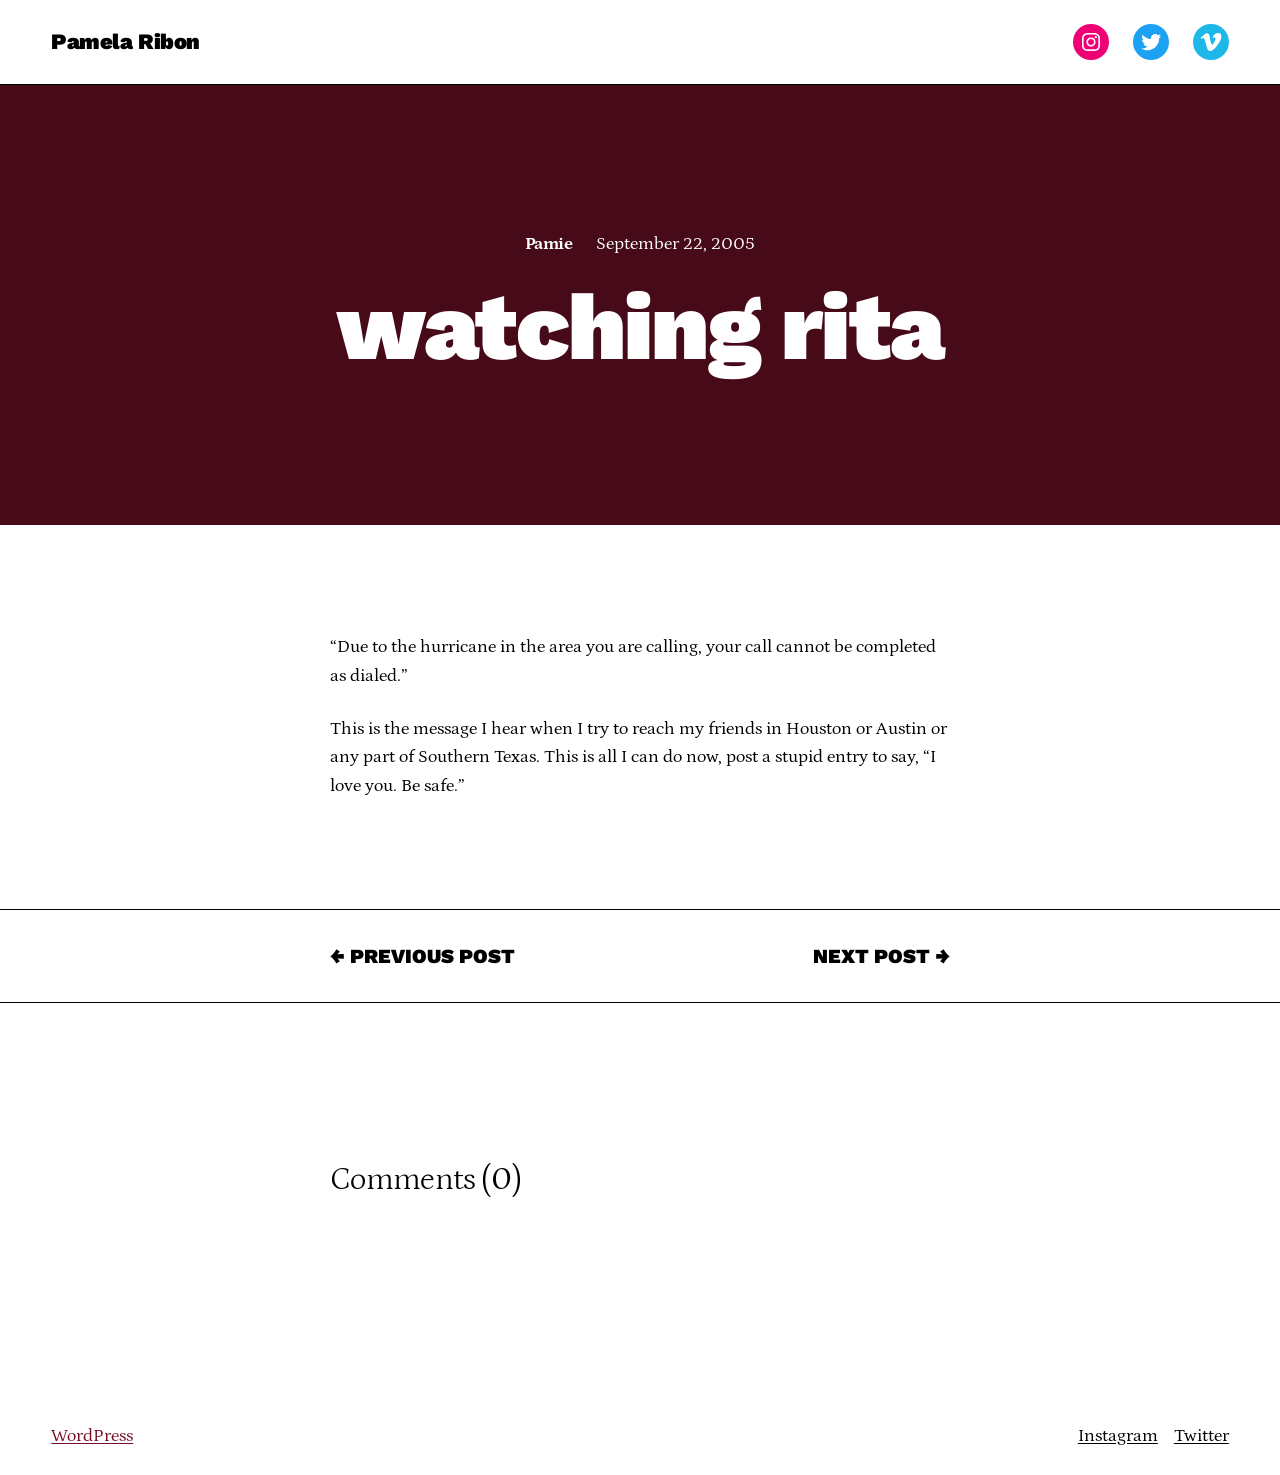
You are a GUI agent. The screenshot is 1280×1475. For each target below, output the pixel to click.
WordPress (92, 1436)
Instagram (1118, 1436)
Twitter (1201, 1436)
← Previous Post (422, 956)
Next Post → (881, 956)
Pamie (548, 244)
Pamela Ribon (125, 41)
